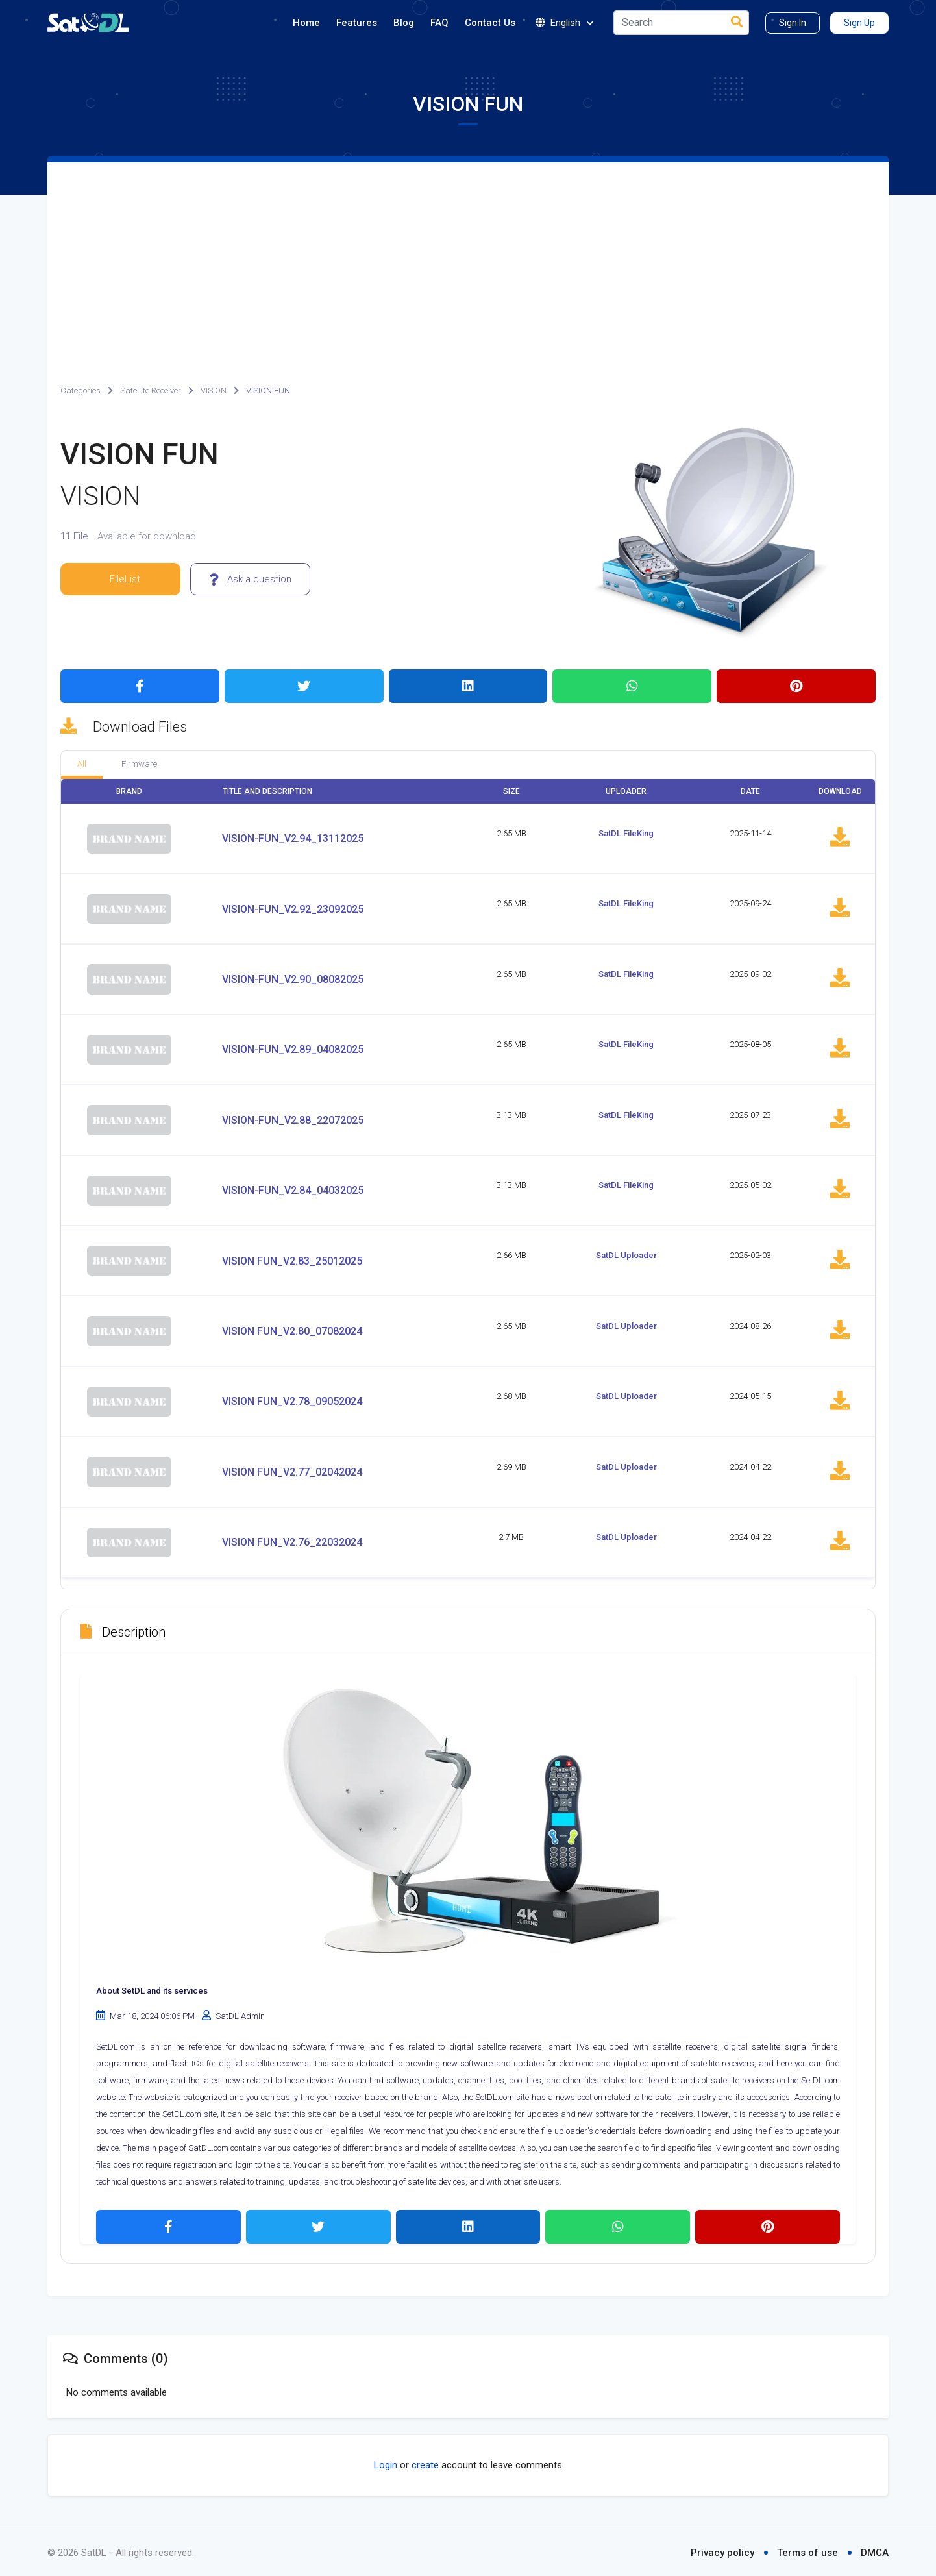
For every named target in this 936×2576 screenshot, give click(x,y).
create (425, 2465)
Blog (403, 23)
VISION (214, 390)
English (564, 23)
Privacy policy (722, 2552)
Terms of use (807, 2552)
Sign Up (859, 23)
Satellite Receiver (150, 390)
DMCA (875, 2552)
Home (306, 23)
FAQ (439, 23)
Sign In (792, 23)
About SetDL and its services (152, 1991)
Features (356, 23)
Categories (80, 390)
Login (385, 2465)
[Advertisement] (468, 260)
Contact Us (490, 23)
